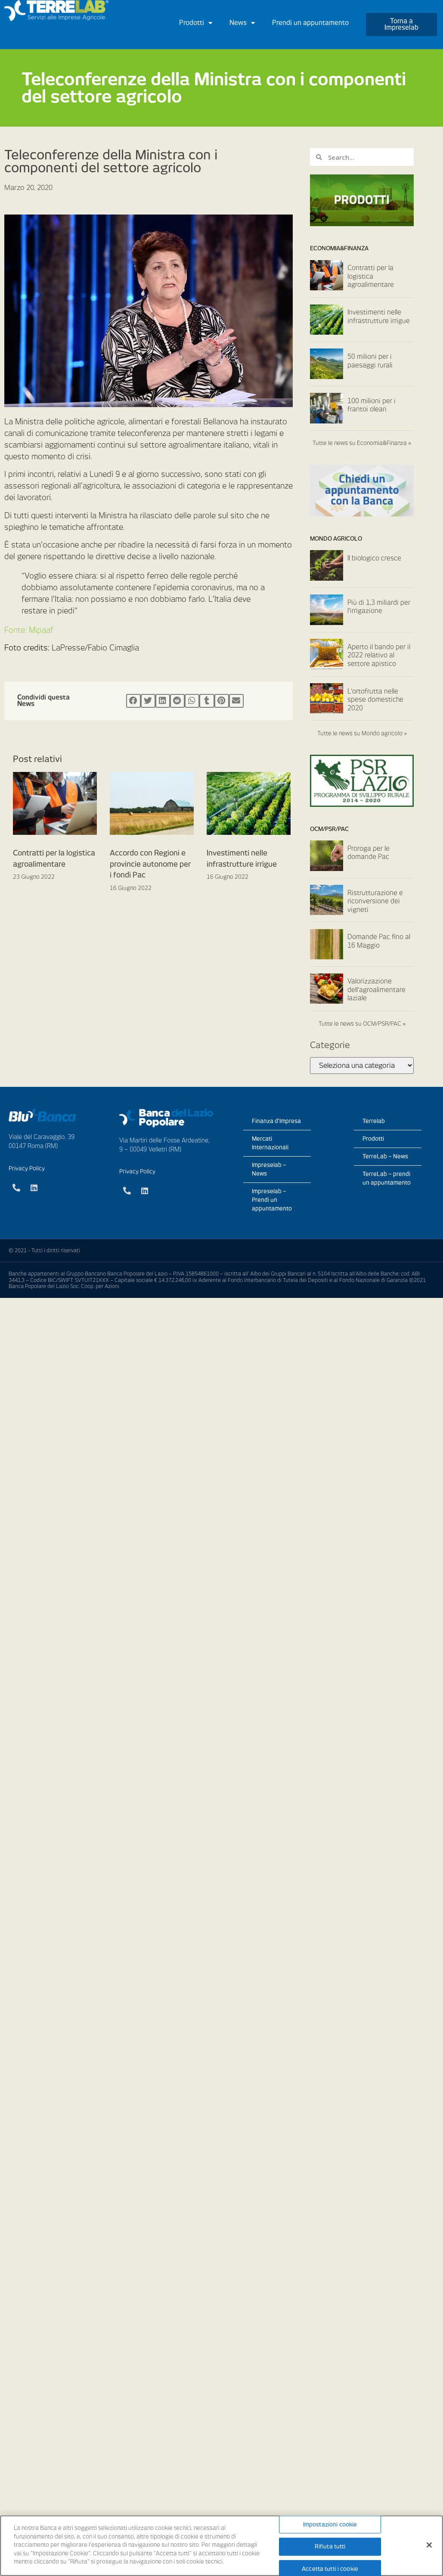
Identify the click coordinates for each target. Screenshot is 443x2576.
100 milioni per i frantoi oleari (371, 405)
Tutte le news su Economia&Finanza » (362, 443)
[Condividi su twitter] (148, 701)
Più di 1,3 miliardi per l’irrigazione (378, 607)
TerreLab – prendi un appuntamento (386, 1178)
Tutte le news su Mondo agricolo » (362, 733)
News (242, 23)
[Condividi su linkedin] (162, 701)
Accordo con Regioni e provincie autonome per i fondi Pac (150, 864)
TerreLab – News (385, 1156)
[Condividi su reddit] (177, 701)
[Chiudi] (429, 2545)
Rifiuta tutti (330, 2546)
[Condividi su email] (236, 701)
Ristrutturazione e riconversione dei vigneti (375, 901)
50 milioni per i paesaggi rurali (370, 361)
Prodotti (195, 23)
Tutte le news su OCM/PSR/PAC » (362, 1023)
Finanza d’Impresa (276, 1121)
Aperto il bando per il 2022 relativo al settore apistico (378, 655)
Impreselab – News (269, 1169)
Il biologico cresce (374, 558)
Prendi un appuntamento (310, 23)
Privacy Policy (27, 1168)
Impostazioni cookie (330, 2524)
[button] (401, 24)
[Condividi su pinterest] (221, 701)
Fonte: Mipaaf (28, 630)
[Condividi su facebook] (133, 701)
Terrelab (373, 1121)
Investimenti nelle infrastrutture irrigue (378, 316)
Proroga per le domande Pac (368, 853)
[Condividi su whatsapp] (192, 701)
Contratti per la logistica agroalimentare (370, 276)
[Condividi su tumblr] (206, 701)
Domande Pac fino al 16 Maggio (378, 941)
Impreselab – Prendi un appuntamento (272, 1200)
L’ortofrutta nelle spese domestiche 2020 (375, 700)
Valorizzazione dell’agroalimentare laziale (376, 989)
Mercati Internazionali (270, 1143)
